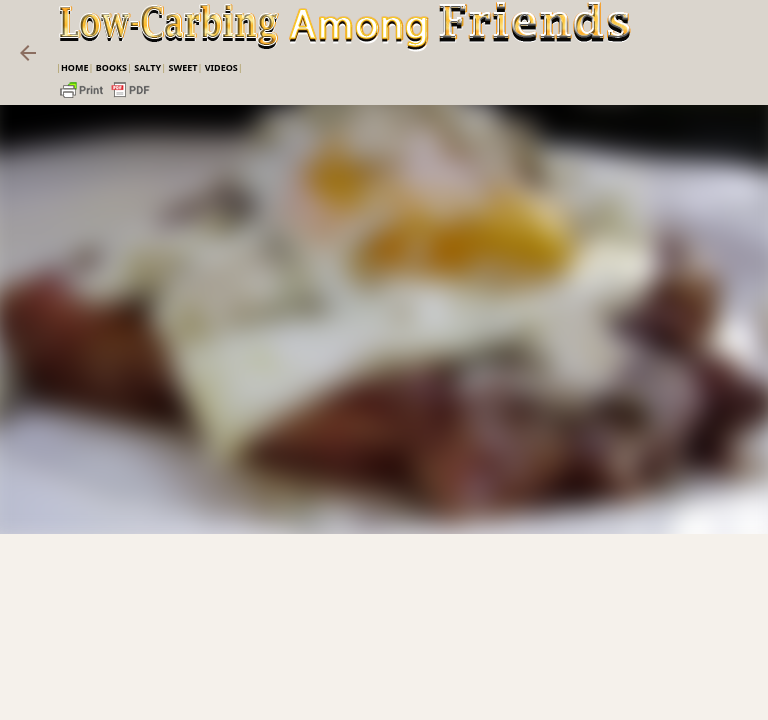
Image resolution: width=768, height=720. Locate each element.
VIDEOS (221, 67)
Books (111, 67)
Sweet (182, 67)
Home (75, 67)
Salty (147, 67)
